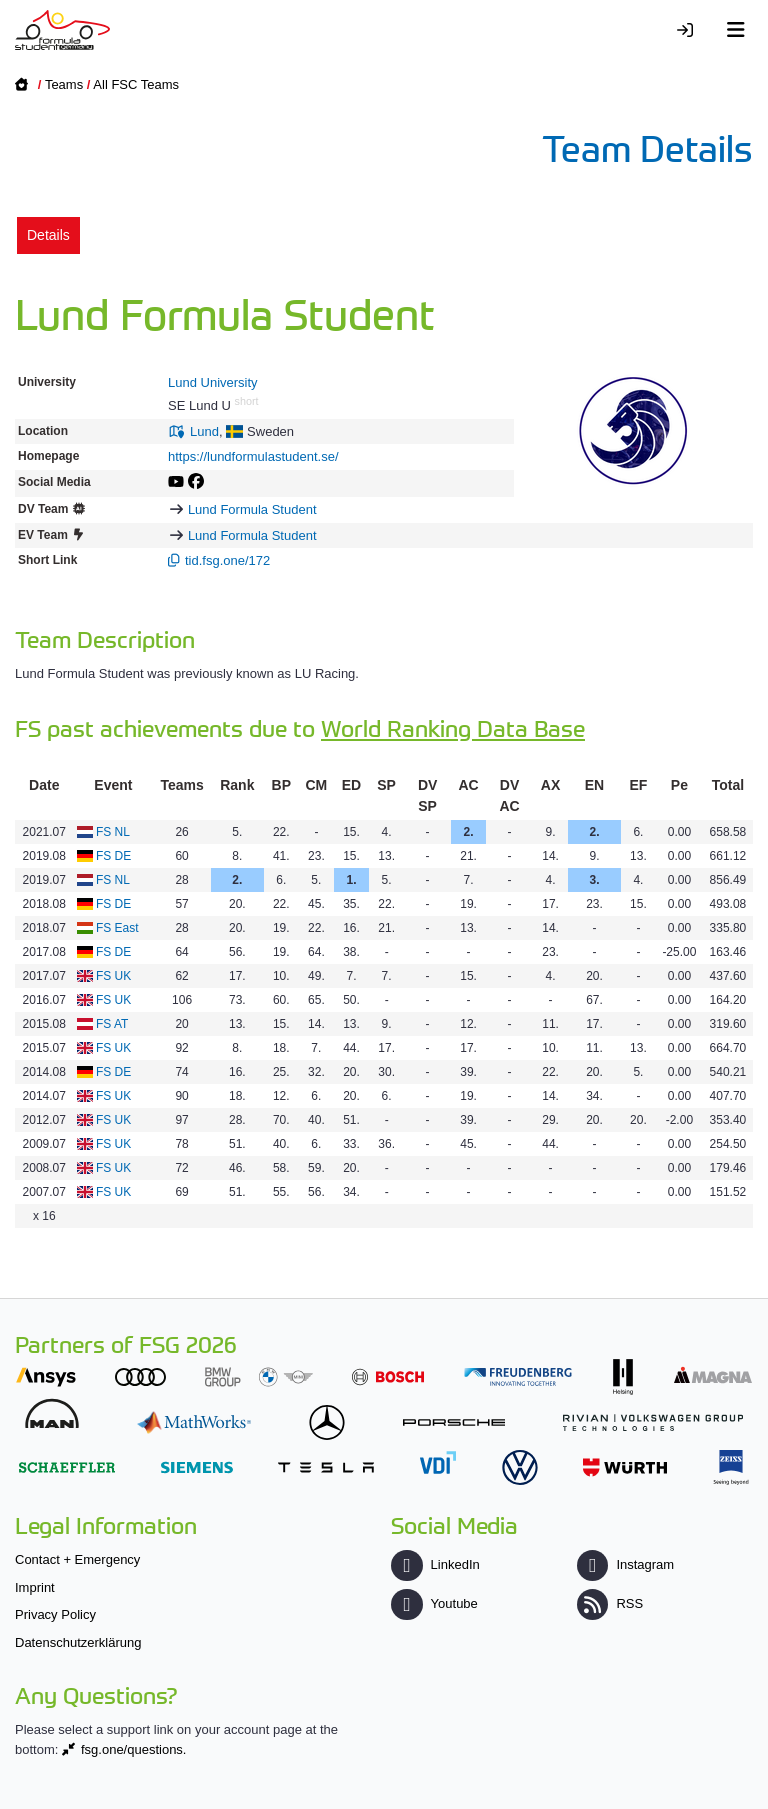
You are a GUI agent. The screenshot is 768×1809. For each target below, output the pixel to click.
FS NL (113, 832)
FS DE (113, 856)
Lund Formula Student (252, 509)
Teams (64, 84)
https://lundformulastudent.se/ (253, 456)
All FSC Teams (136, 84)
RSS (610, 1603)
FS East (117, 928)
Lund (204, 431)
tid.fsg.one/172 (227, 560)
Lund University (213, 382)
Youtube (434, 1603)
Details (48, 235)
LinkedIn (435, 1564)
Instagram (625, 1564)
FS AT (112, 1024)
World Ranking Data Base (453, 727)
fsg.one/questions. (134, 1749)
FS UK (113, 976)
